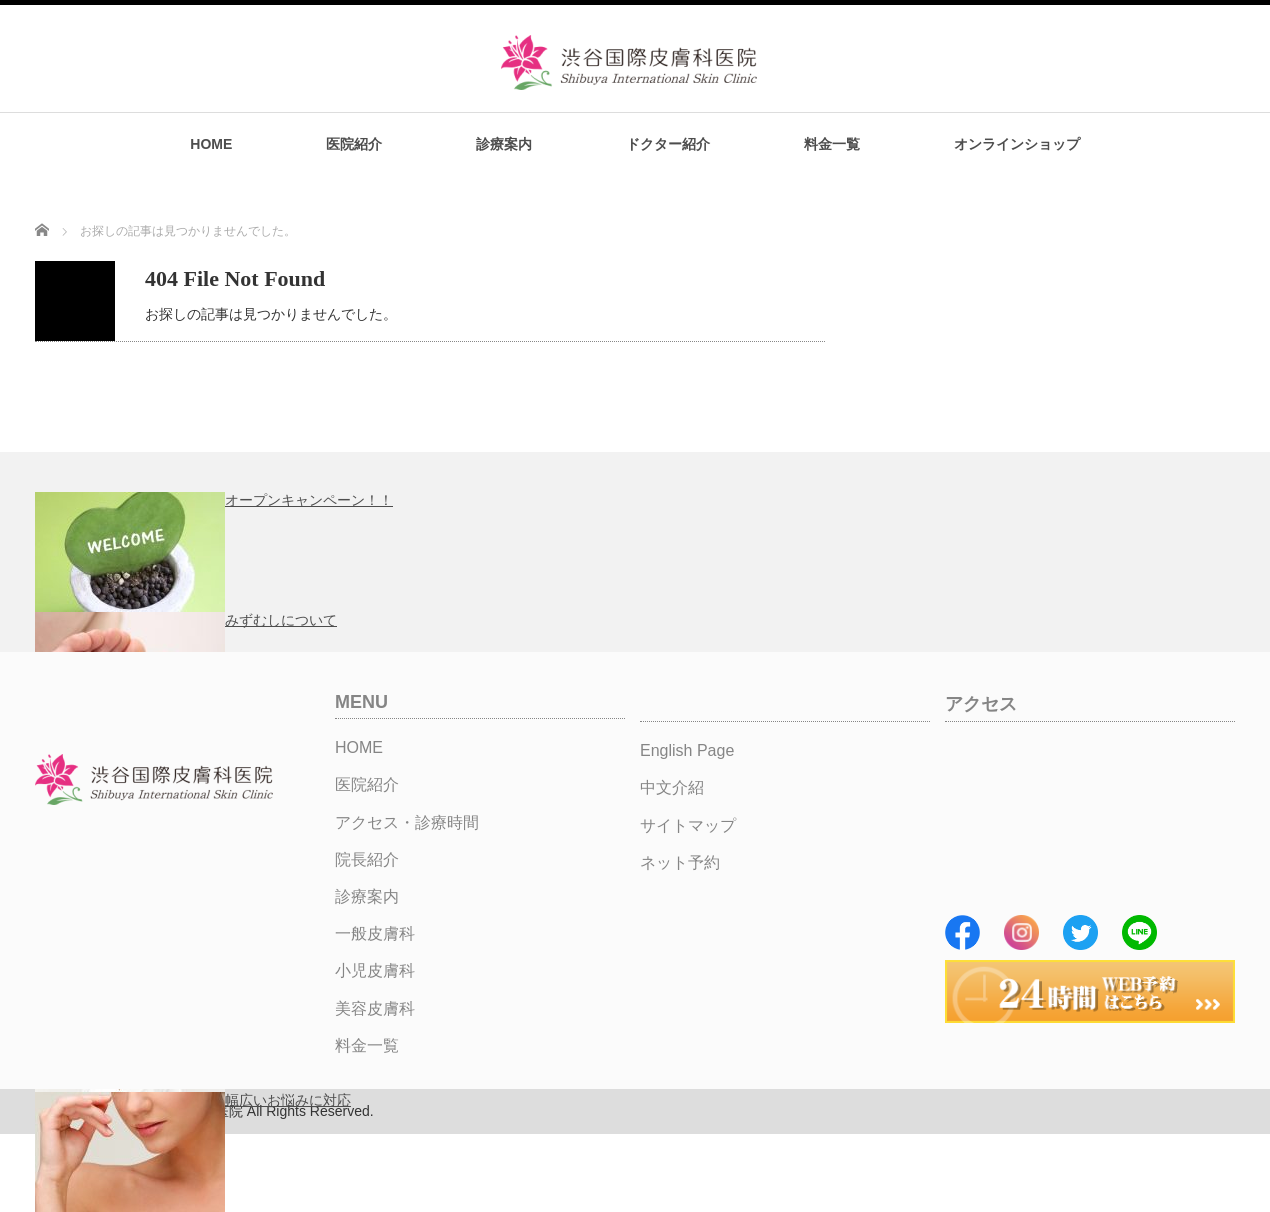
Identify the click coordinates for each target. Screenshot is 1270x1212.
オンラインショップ (1017, 144)
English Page (687, 750)
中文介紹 (672, 787)
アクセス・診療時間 (407, 822)
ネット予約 (680, 862)
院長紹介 (367, 859)
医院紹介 (354, 144)
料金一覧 (832, 144)
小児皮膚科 (375, 970)
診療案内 (504, 144)
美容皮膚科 (375, 1008)
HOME (211, 144)
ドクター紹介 (668, 144)
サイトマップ (688, 825)
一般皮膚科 (375, 933)
